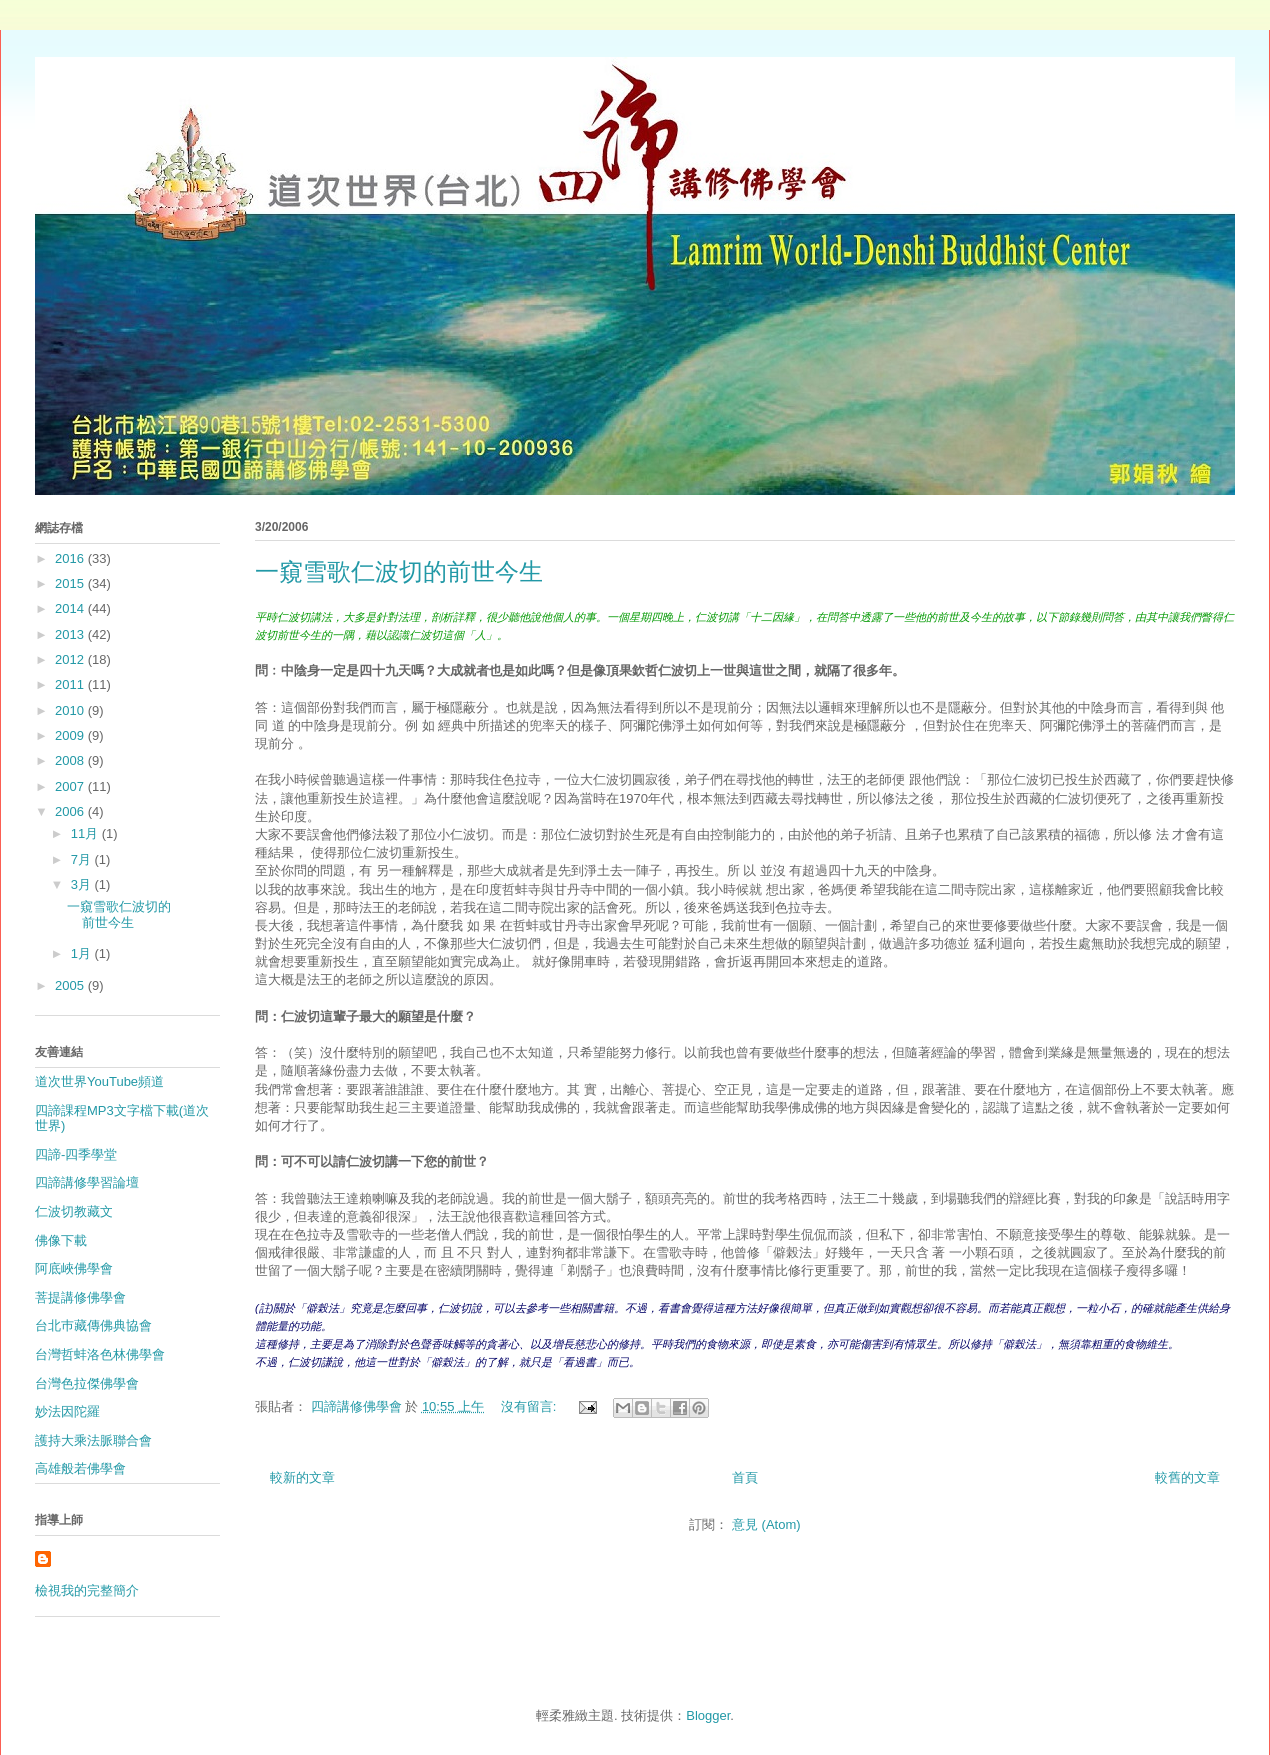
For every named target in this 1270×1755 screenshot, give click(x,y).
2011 (71, 684)
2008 (71, 760)
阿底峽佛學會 (74, 1268)
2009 (71, 735)
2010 (71, 710)
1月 (83, 953)
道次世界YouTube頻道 (99, 1081)
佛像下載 (61, 1240)
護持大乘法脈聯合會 (93, 1440)
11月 (86, 833)
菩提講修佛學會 (80, 1297)
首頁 (745, 1477)
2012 (71, 659)
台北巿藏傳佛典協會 (93, 1325)
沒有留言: (530, 1406)
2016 (71, 558)
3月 (83, 884)
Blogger (708, 1715)
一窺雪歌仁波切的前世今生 (399, 572)
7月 (83, 859)
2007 (71, 786)
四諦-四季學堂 (76, 1154)
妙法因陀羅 (67, 1411)
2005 (71, 985)
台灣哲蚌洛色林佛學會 (100, 1354)
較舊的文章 (1187, 1477)
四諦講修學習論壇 (87, 1182)
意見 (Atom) (766, 1524)
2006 (71, 811)
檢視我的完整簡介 (87, 1590)
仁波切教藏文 (74, 1211)
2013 (71, 634)
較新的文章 (302, 1477)
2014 (71, 608)
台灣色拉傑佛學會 (87, 1383)
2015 (71, 583)
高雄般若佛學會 (80, 1468)
